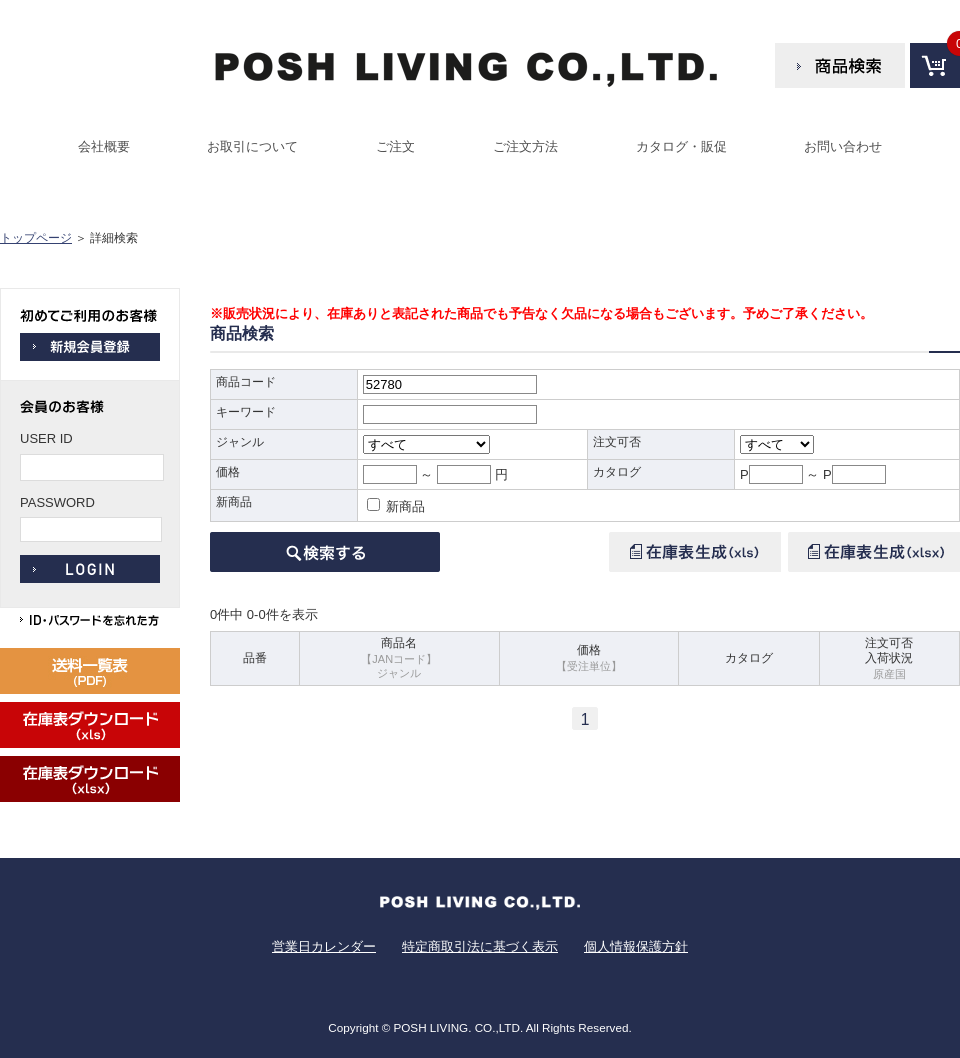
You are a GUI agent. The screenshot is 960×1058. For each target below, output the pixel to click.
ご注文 (395, 146)
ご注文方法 (525, 146)
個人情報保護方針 (636, 946)
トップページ (36, 237)
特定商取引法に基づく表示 (480, 946)
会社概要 (104, 146)
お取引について (252, 146)
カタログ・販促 (681, 146)
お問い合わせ (843, 146)
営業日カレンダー (324, 946)
